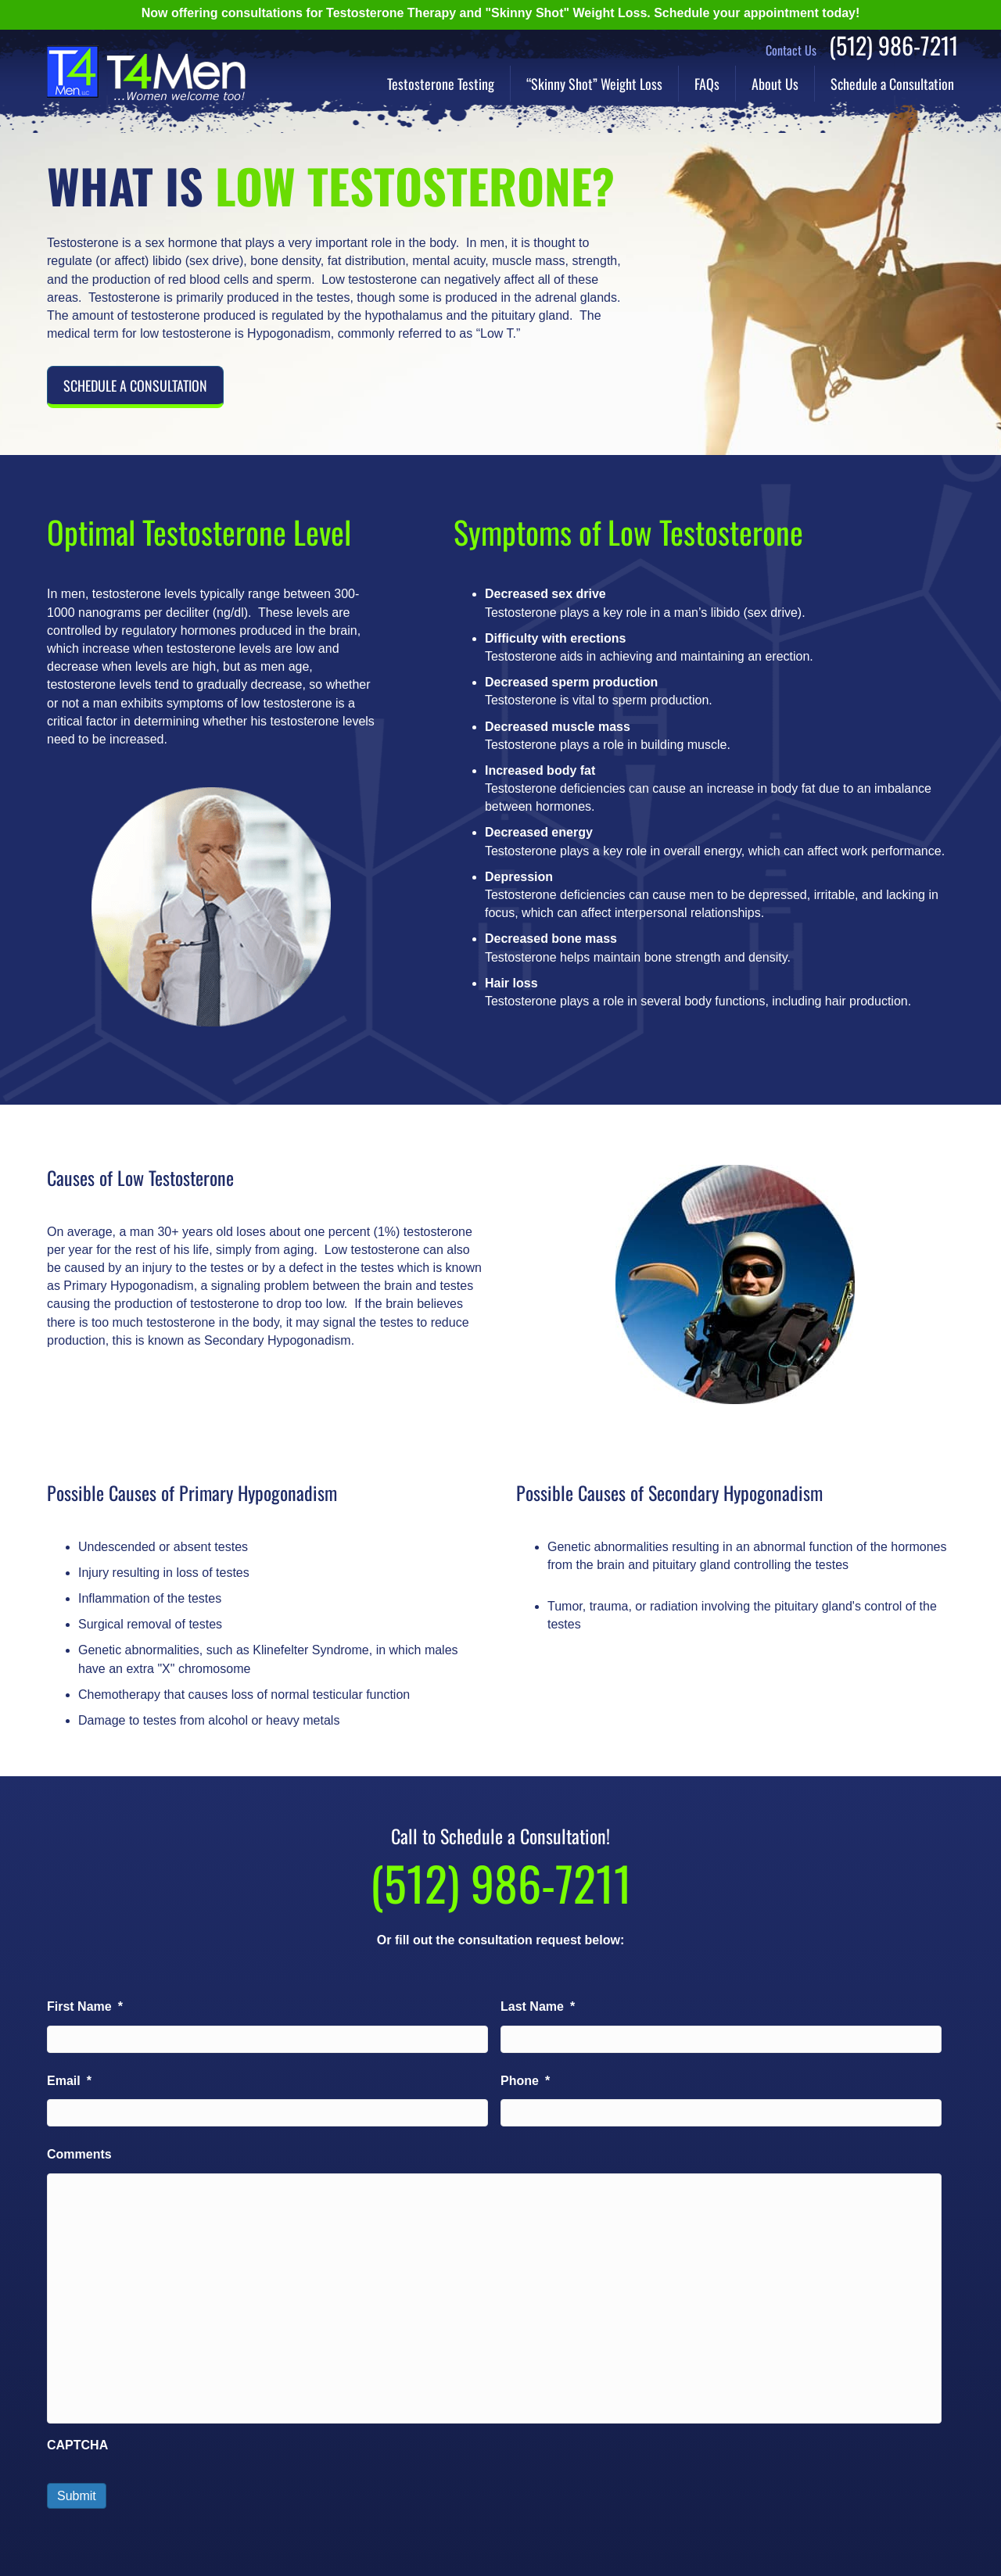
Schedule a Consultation (892, 83)
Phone (525, 2080)
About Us (775, 83)
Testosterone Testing (440, 83)
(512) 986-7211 (893, 45)
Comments (79, 2154)
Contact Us (791, 50)
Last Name (537, 2006)
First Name (85, 2006)
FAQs (706, 83)
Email (69, 2080)
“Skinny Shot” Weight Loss (594, 83)
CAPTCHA (77, 2445)
